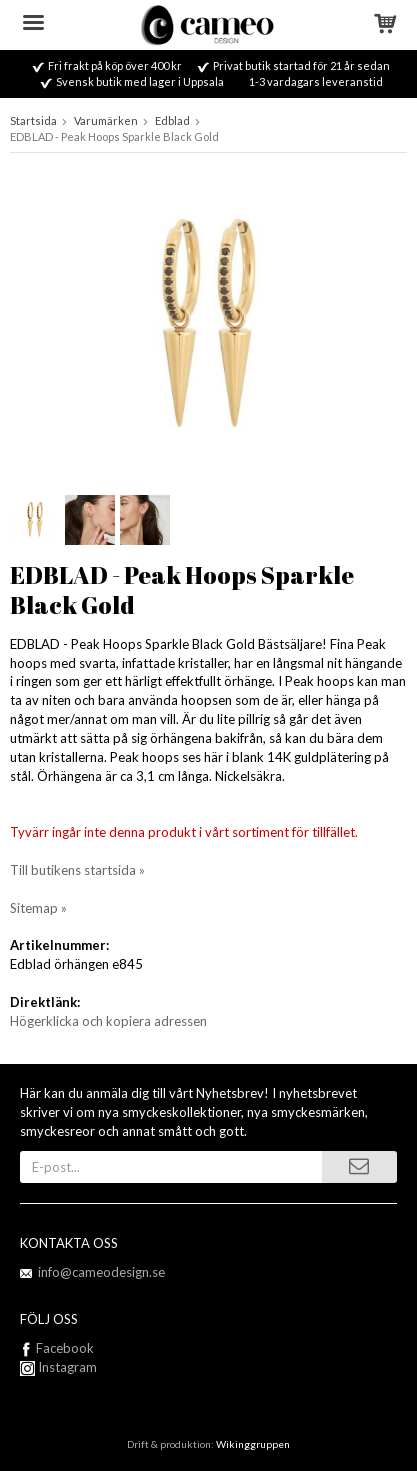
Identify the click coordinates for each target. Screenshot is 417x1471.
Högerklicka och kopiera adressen (108, 1021)
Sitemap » (38, 908)
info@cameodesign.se (101, 1272)
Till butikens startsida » (77, 870)
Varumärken (106, 120)
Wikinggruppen (253, 1444)
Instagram (58, 1367)
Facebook (65, 1348)
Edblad (172, 120)
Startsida (33, 120)
